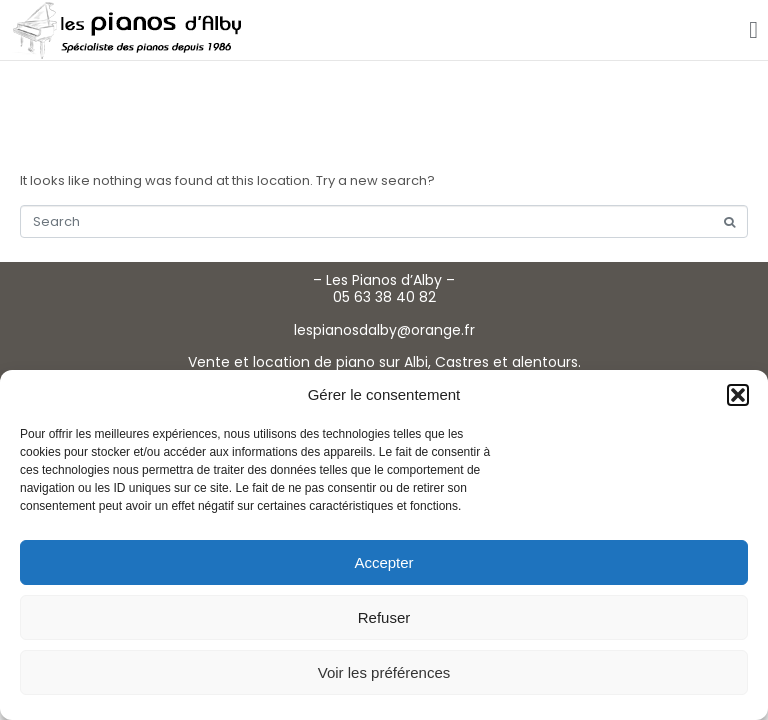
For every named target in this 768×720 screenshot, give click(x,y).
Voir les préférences (384, 672)
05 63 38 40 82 (384, 297)
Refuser (384, 617)
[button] (738, 395)
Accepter (383, 562)
